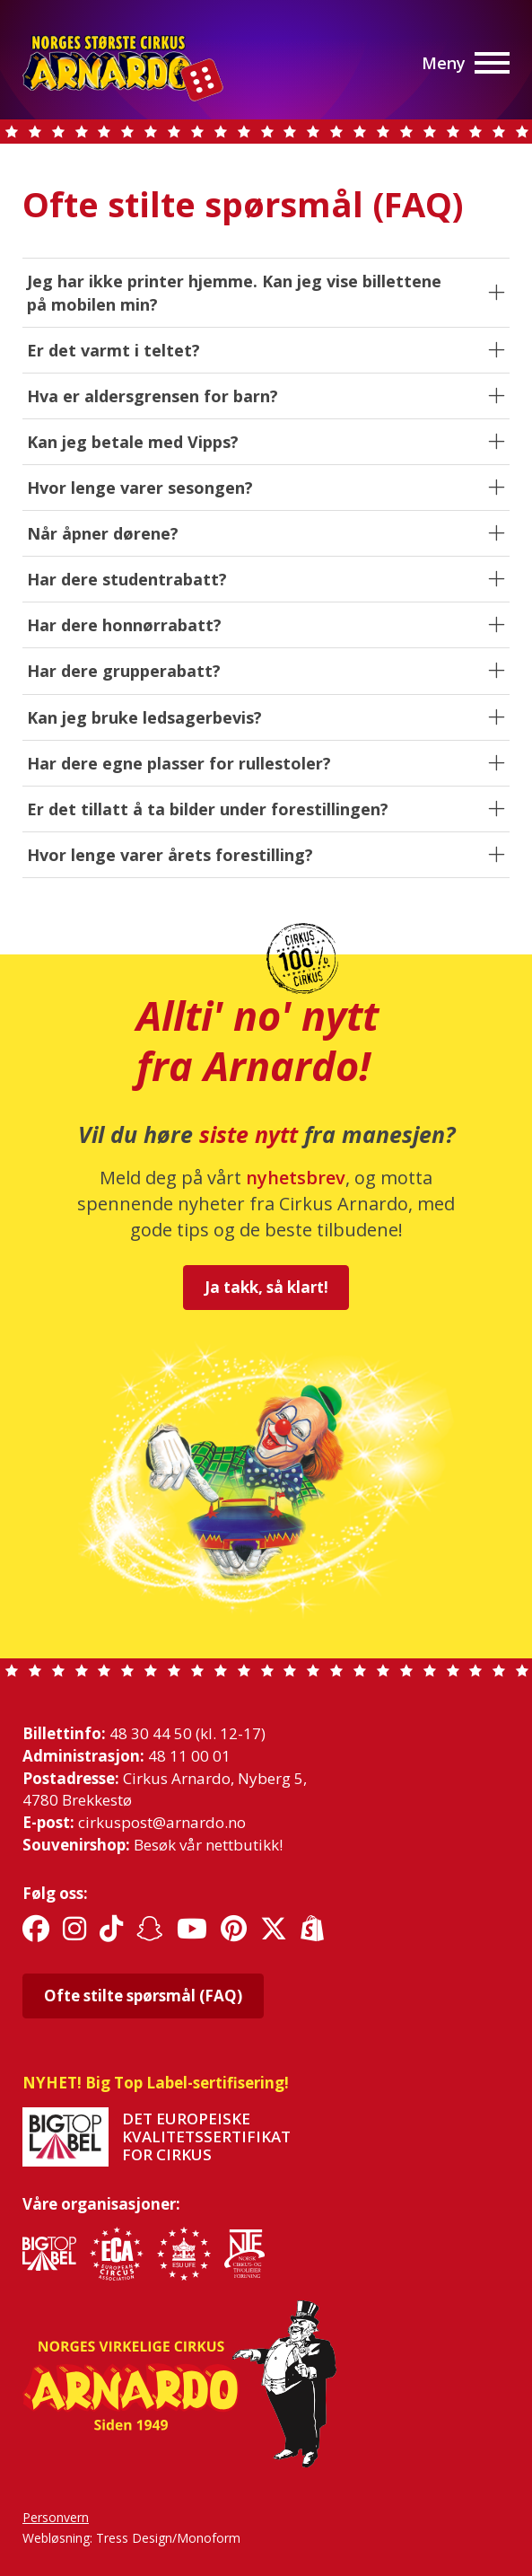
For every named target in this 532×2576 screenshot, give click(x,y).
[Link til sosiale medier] (35, 1929)
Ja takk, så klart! (266, 1287)
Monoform (208, 2537)
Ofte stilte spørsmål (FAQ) (143, 1995)
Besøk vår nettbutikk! (208, 1844)
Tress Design (134, 2537)
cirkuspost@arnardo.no (162, 1822)
